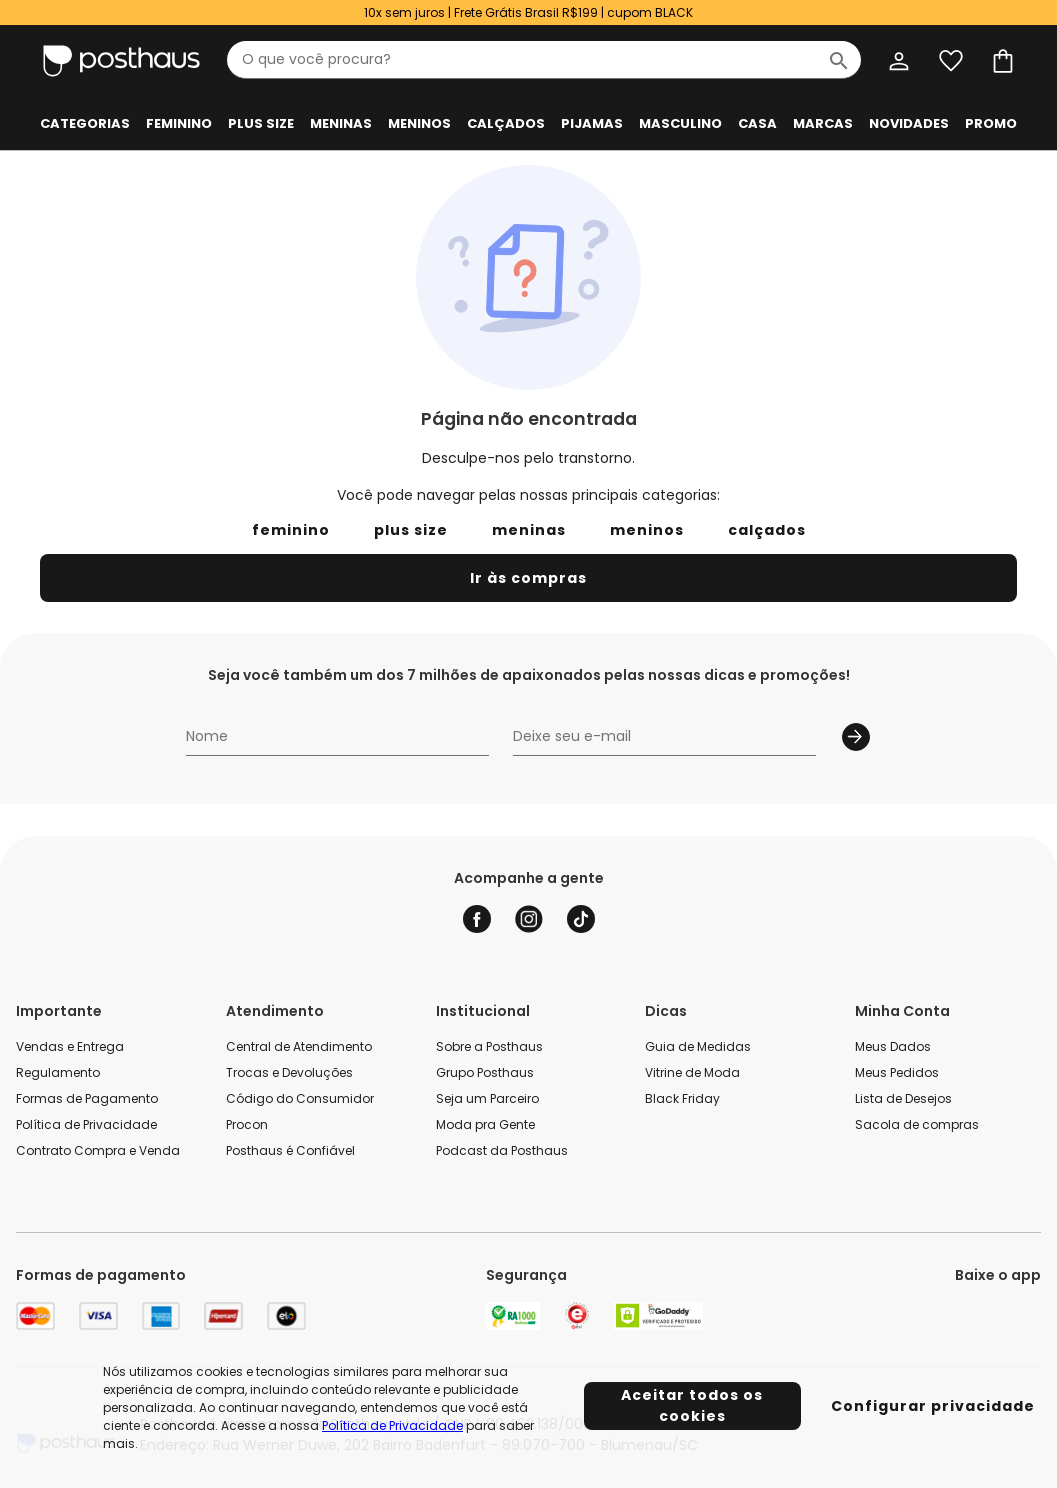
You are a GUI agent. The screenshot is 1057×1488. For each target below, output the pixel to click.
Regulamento (58, 1072)
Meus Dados (893, 1046)
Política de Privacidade (86, 1124)
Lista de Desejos (903, 1098)
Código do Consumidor (300, 1098)
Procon (247, 1124)
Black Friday (682, 1098)
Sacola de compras (917, 1124)
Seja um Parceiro (487, 1098)
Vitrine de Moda (692, 1072)
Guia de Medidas (698, 1046)
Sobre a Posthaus (489, 1046)
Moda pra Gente (485, 1124)
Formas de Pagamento (87, 1098)
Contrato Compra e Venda (98, 1150)
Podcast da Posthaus (502, 1150)
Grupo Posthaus (485, 1072)
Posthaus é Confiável (290, 1150)
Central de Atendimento (299, 1046)
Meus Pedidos (897, 1072)
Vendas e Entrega (70, 1046)
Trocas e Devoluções (289, 1072)
